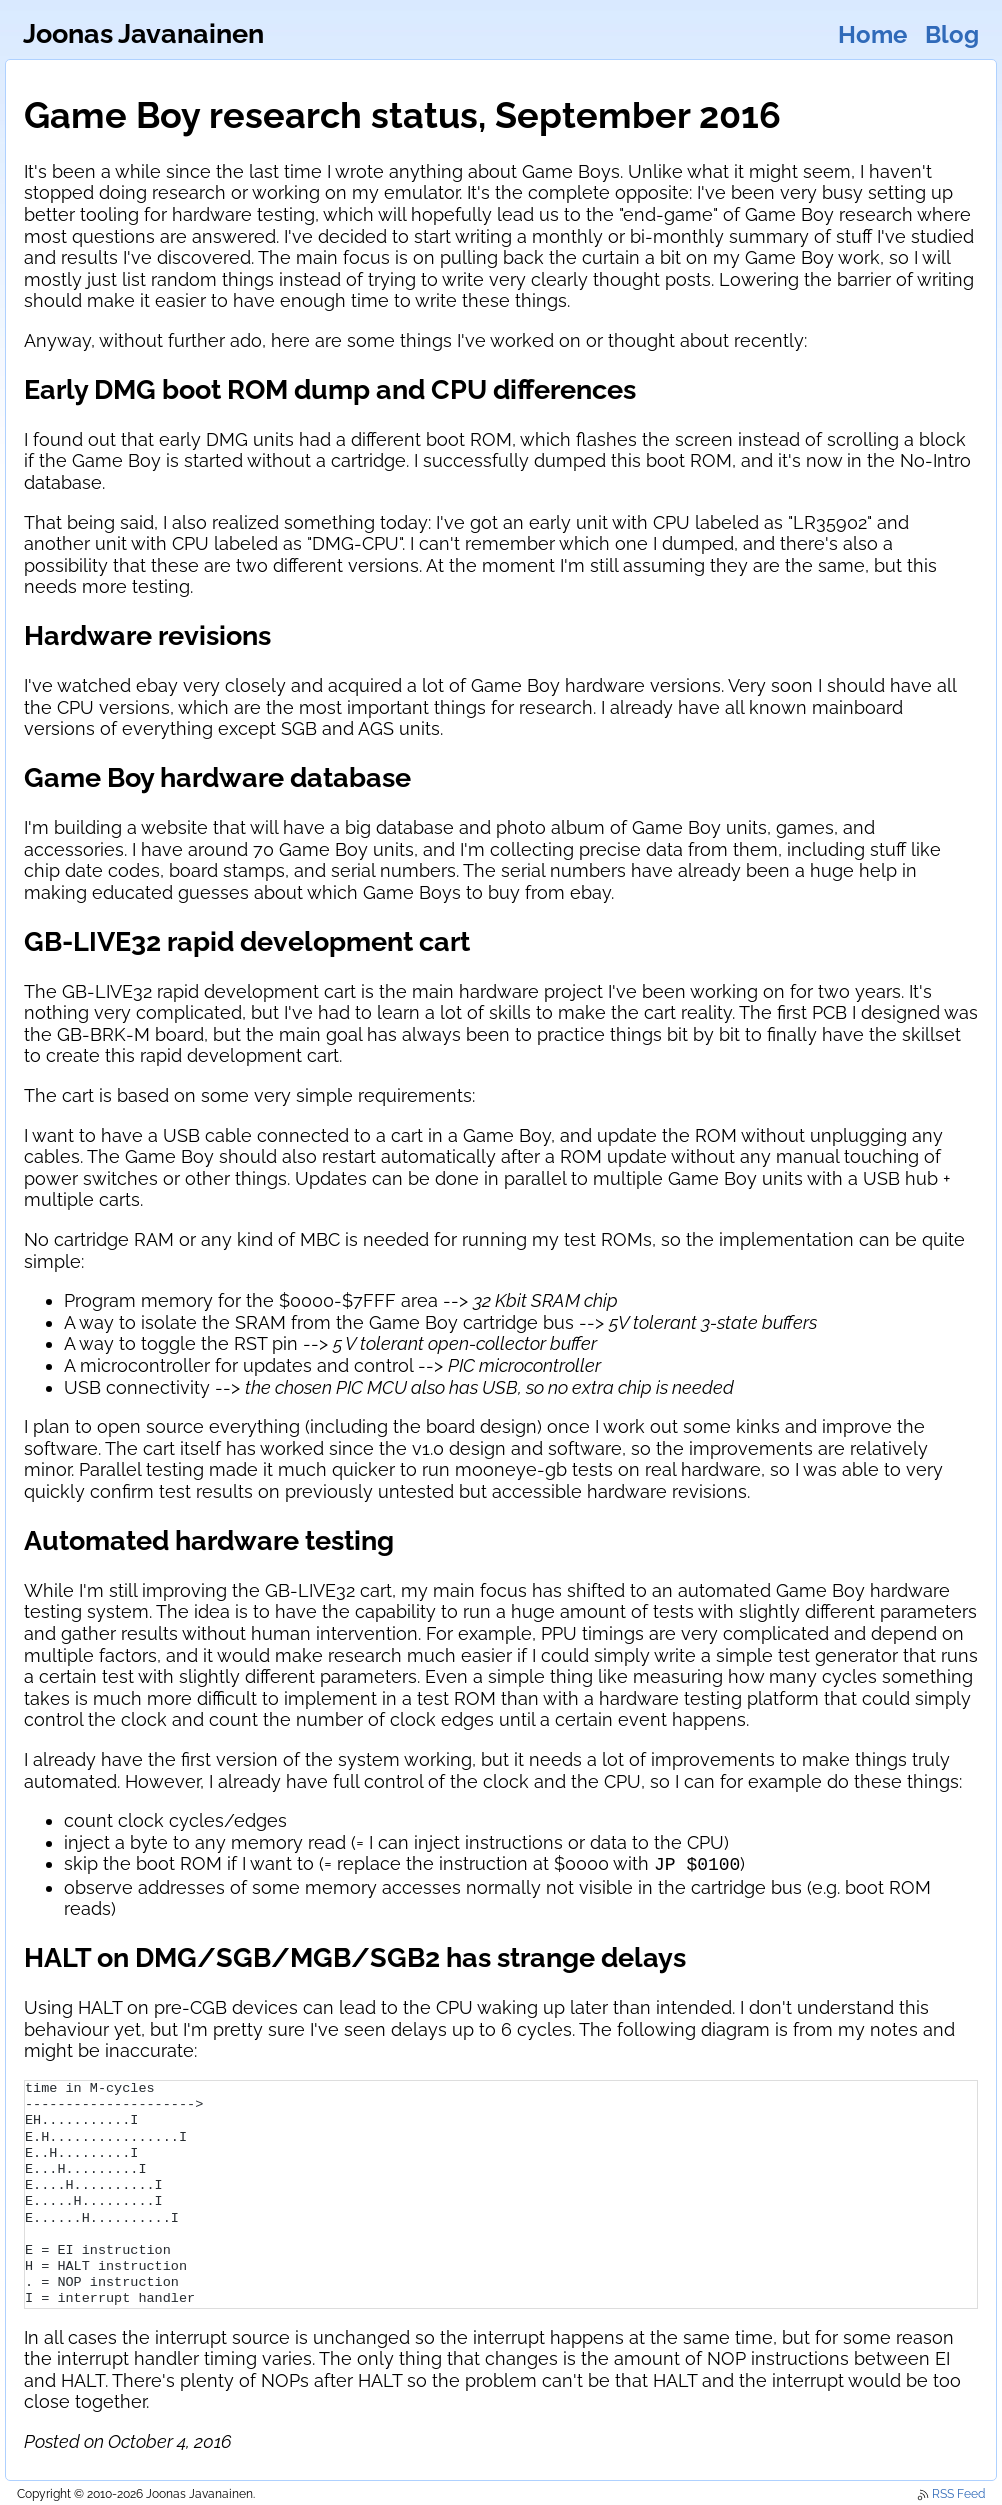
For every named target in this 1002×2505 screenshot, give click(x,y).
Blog (952, 35)
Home (872, 35)
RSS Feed (951, 2492)
